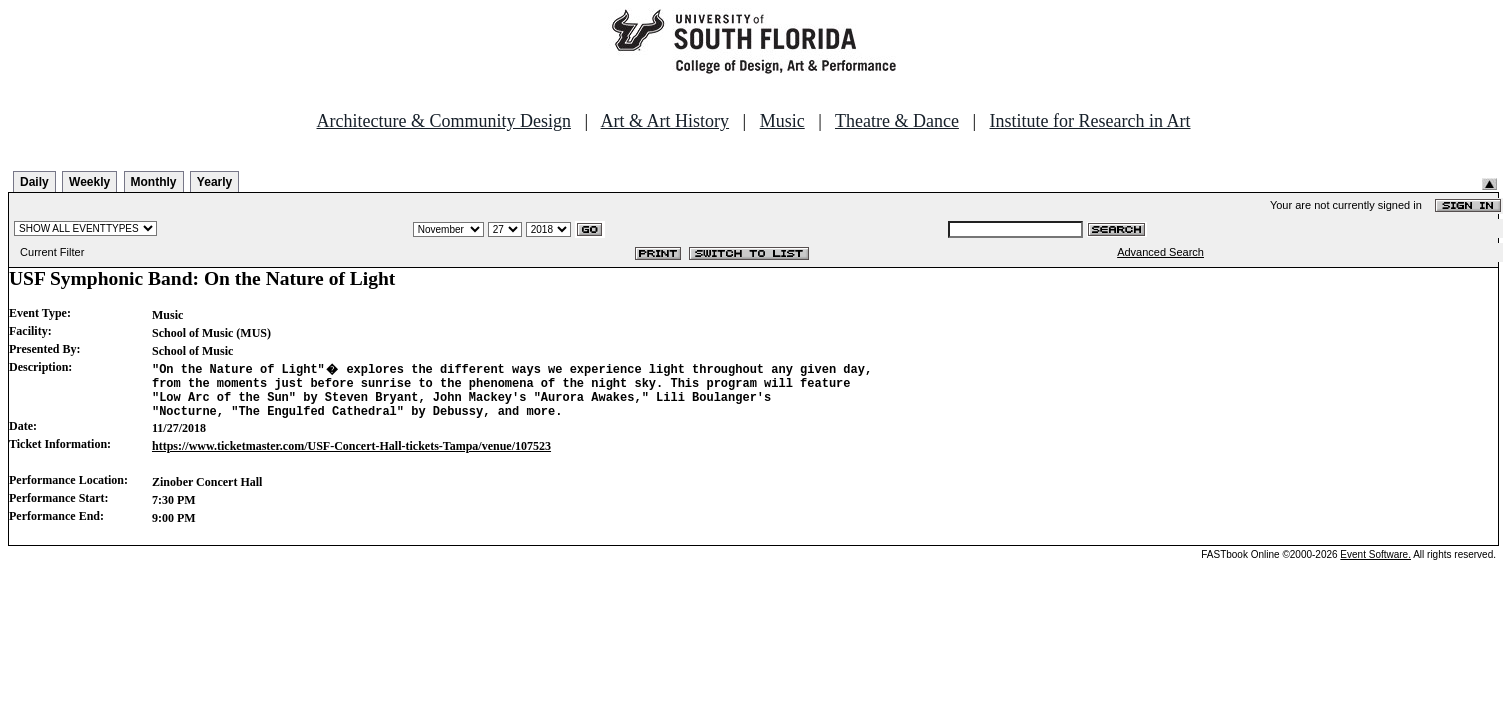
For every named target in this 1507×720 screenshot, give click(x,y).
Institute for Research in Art (1090, 121)
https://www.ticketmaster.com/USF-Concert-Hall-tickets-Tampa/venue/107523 (351, 455)
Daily (34, 182)
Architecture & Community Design (444, 121)
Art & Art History (665, 121)
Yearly (214, 182)
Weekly (89, 182)
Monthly (154, 182)
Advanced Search (1160, 252)
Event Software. (1375, 563)
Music (782, 121)
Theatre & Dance (897, 121)
